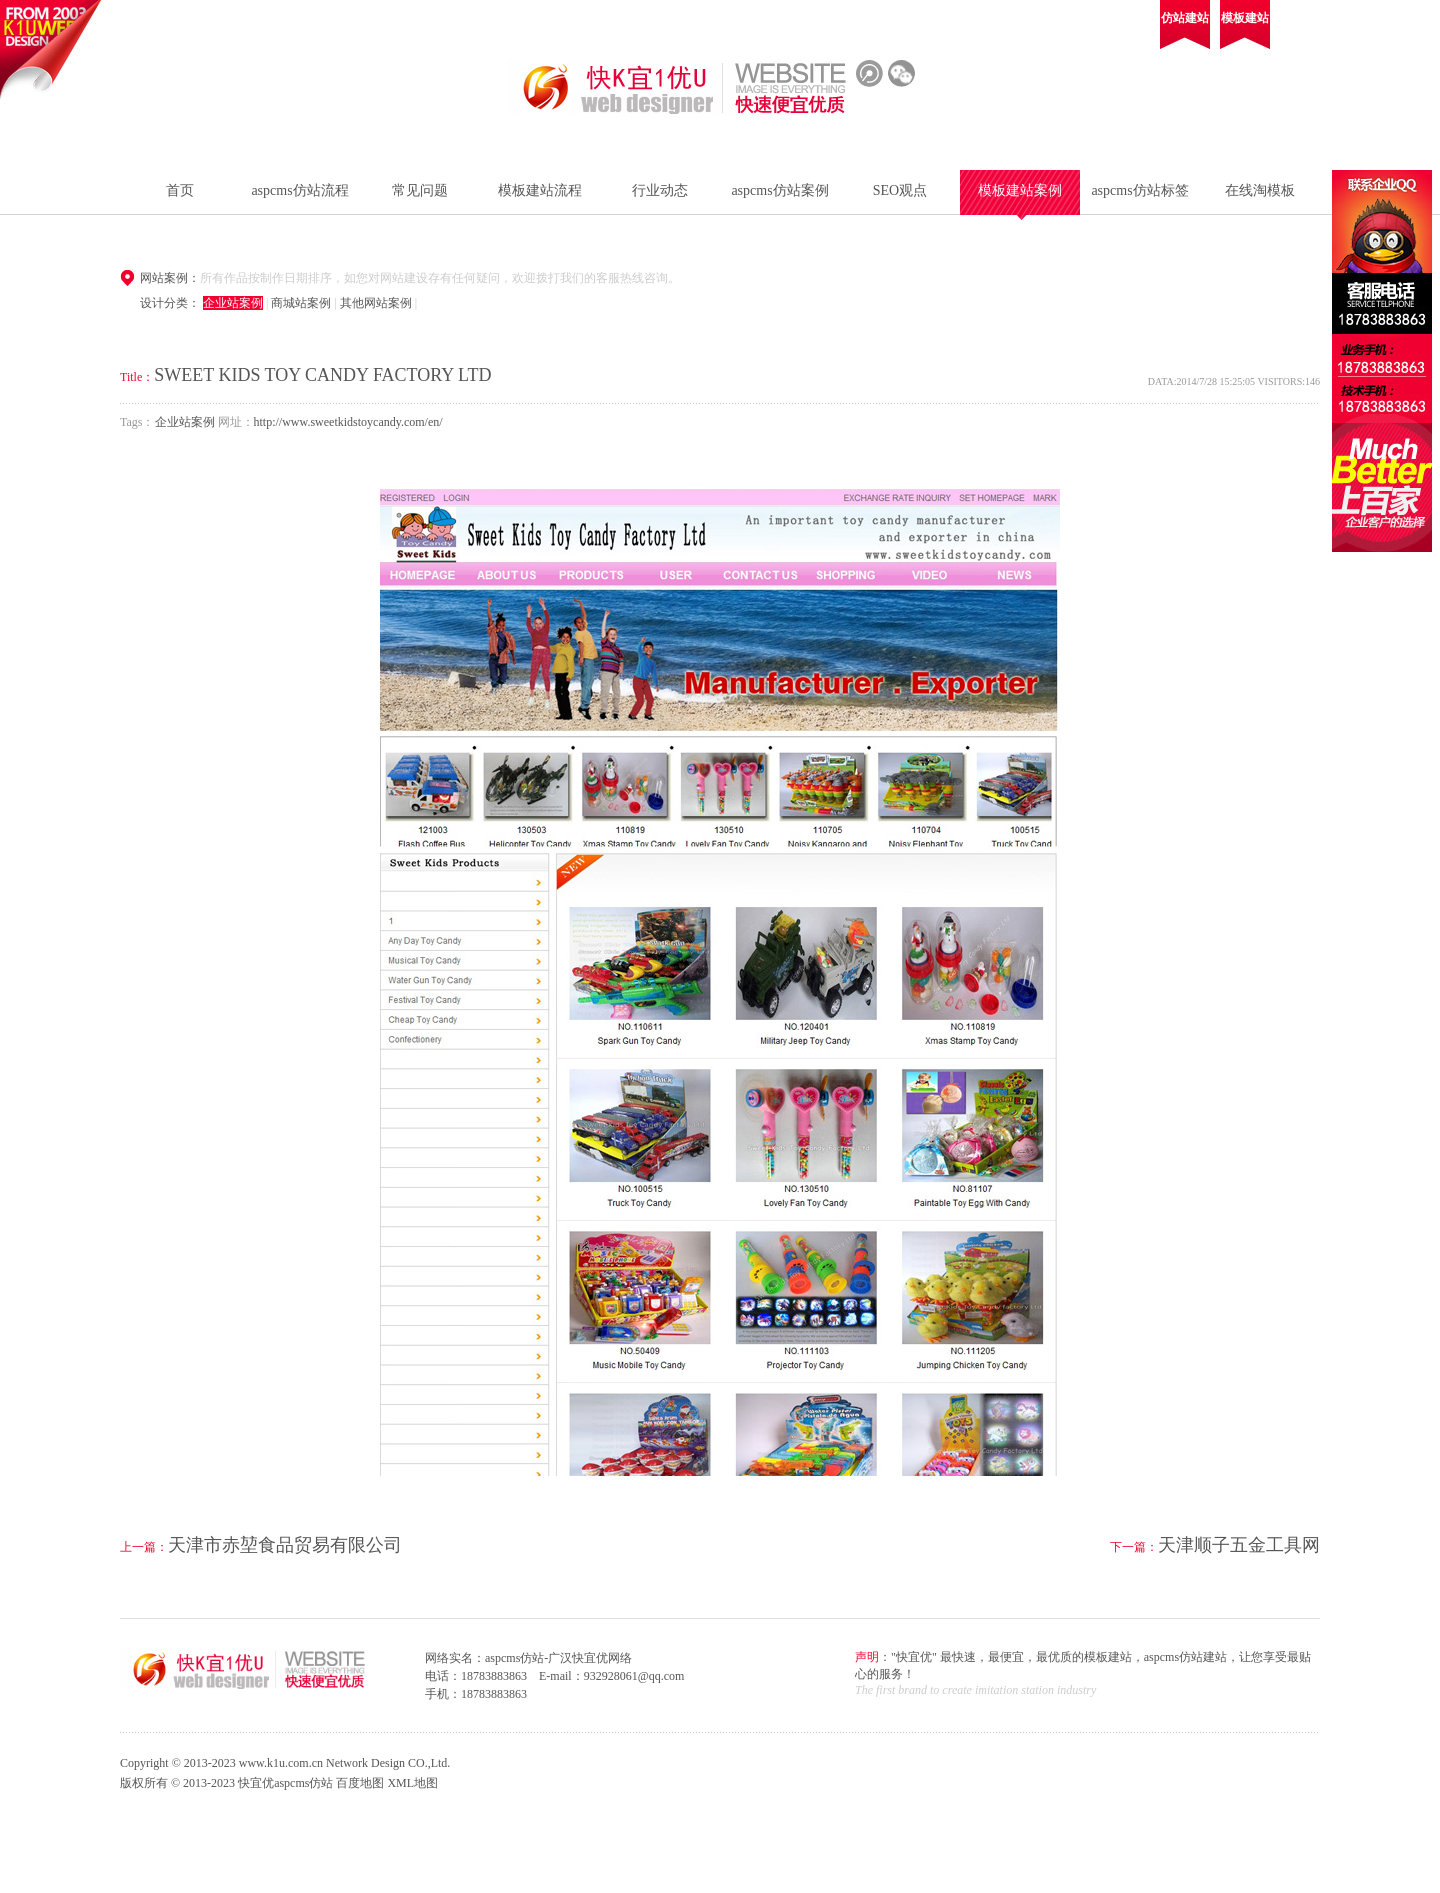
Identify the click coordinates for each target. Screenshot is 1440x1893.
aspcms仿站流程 (299, 190)
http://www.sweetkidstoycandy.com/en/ (348, 422)
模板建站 (1245, 18)
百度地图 (360, 1783)
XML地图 (412, 1783)
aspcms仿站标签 (1139, 190)
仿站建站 (1185, 18)
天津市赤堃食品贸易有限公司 (285, 1545)
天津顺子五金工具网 (1239, 1545)
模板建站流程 (540, 190)
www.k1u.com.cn (281, 1763)
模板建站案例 (1020, 190)
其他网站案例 (376, 303)
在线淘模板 (1260, 190)
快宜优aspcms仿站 (285, 1783)
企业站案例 (233, 303)
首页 (180, 190)
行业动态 (660, 190)
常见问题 (420, 190)
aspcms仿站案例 (779, 190)
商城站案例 (301, 303)
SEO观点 (900, 190)
